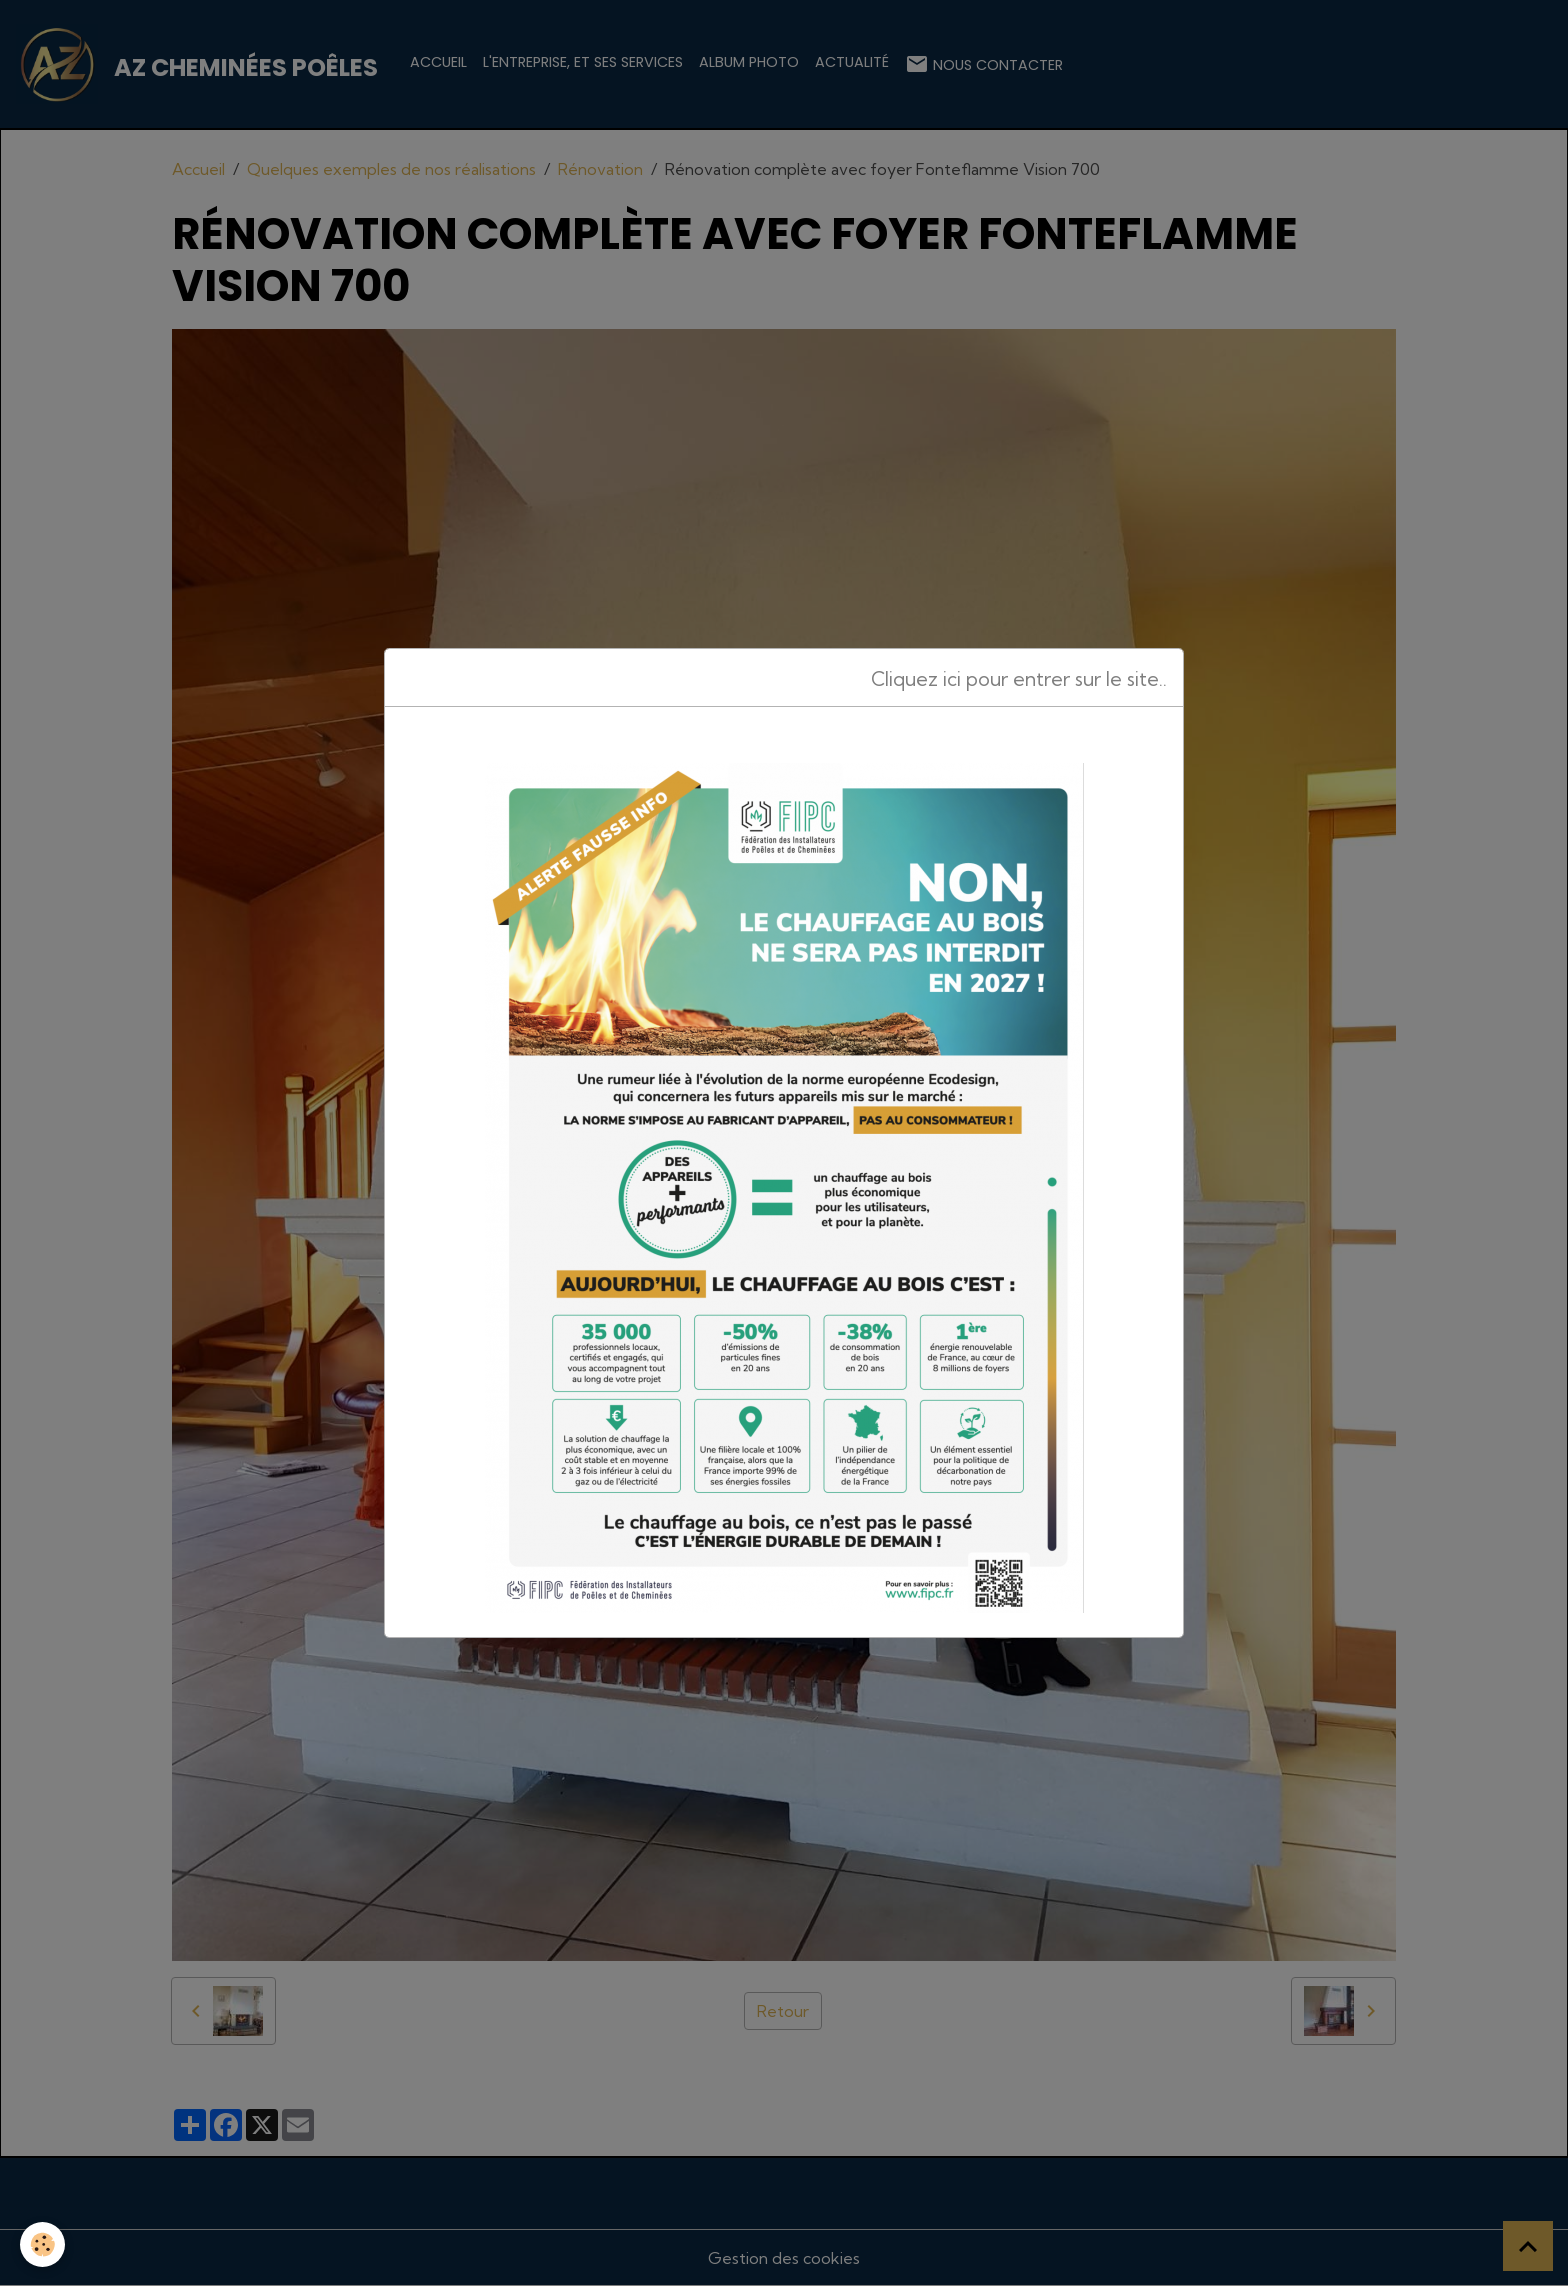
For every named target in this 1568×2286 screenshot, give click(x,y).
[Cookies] (42, 2244)
